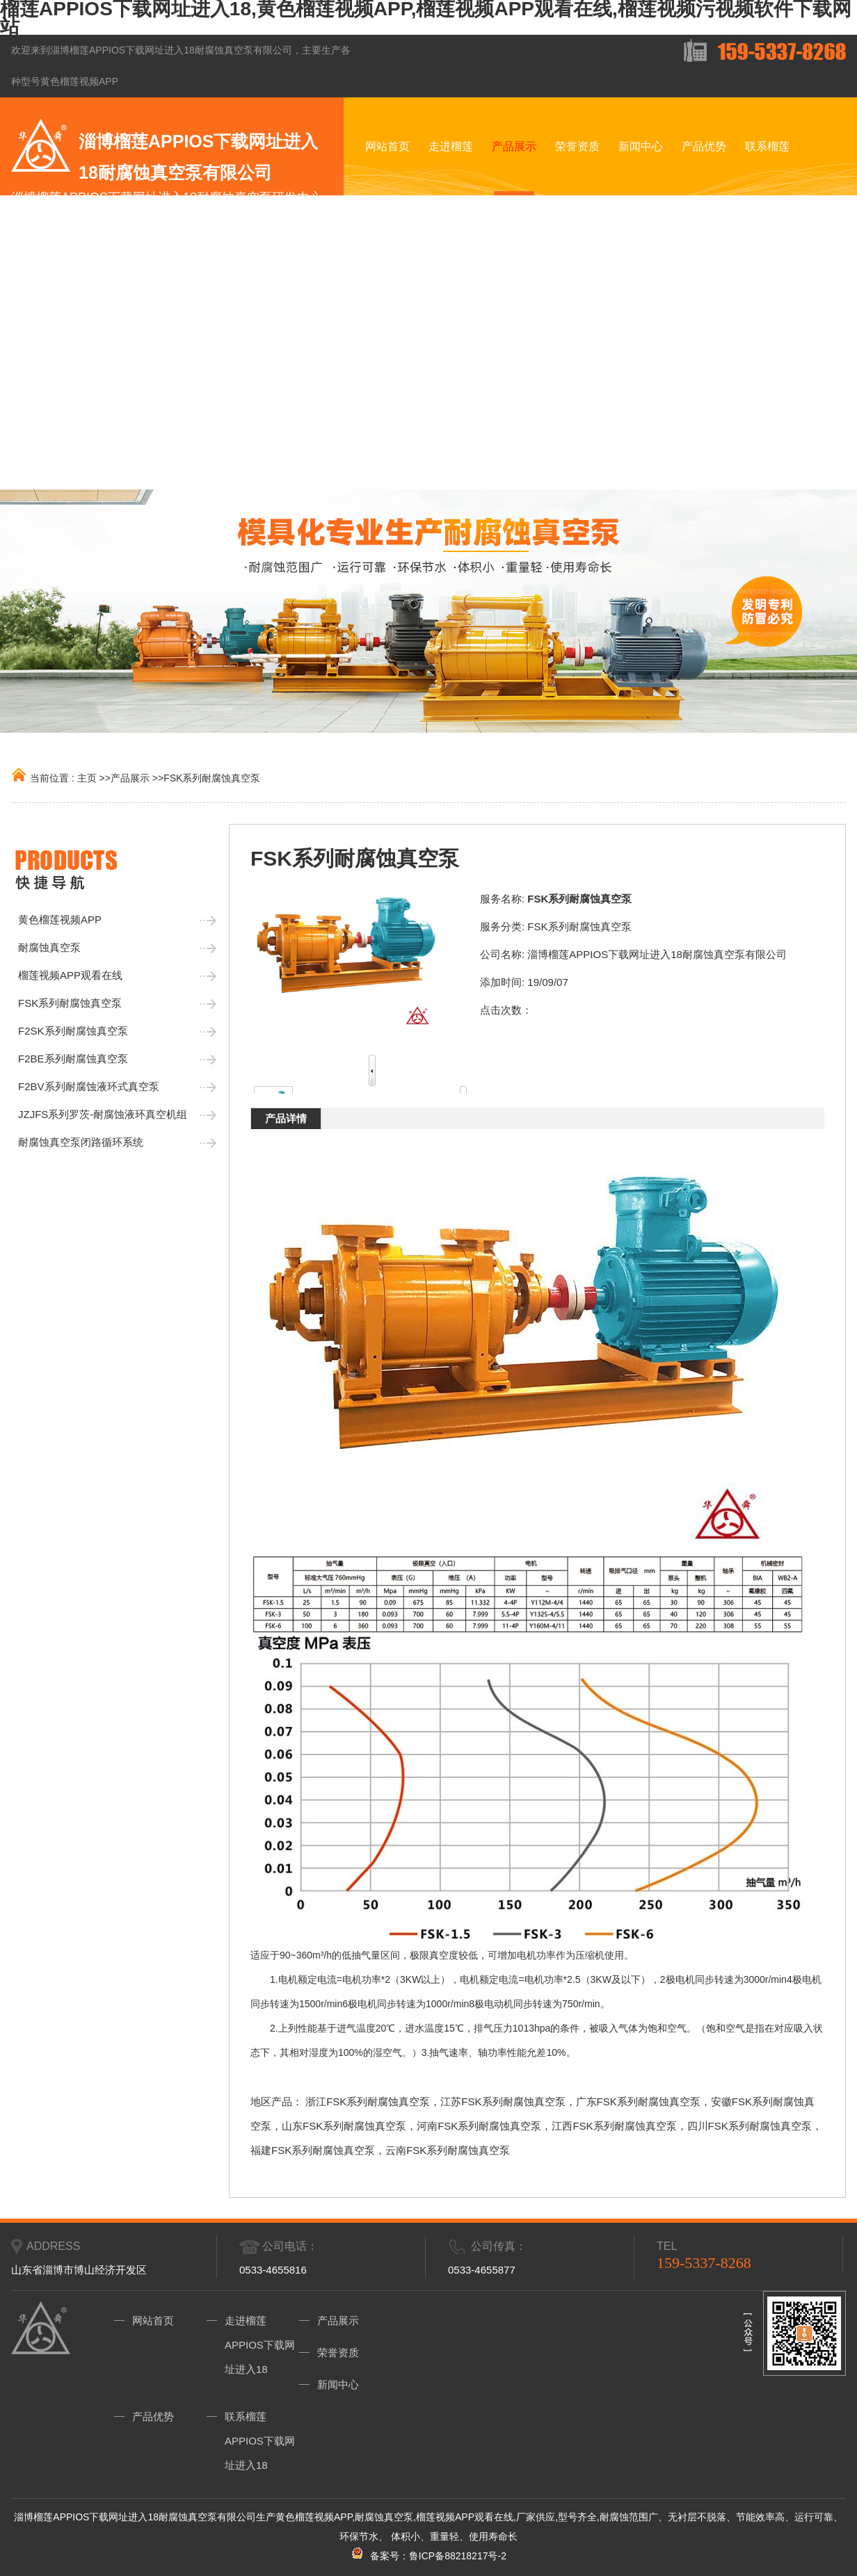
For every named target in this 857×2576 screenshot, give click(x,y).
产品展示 (130, 778)
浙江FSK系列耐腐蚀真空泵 (367, 2101)
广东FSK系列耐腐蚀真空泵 (638, 2101)
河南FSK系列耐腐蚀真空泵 (479, 2126)
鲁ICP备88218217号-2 (457, 2555)
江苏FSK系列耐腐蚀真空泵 (502, 2101)
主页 (87, 778)
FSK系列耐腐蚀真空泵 (211, 778)
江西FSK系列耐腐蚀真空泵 (614, 2126)
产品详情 (286, 1118)
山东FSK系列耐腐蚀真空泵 (344, 2126)
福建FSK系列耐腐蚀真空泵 (312, 2150)
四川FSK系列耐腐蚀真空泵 (749, 2126)
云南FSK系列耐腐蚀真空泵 (447, 2150)
